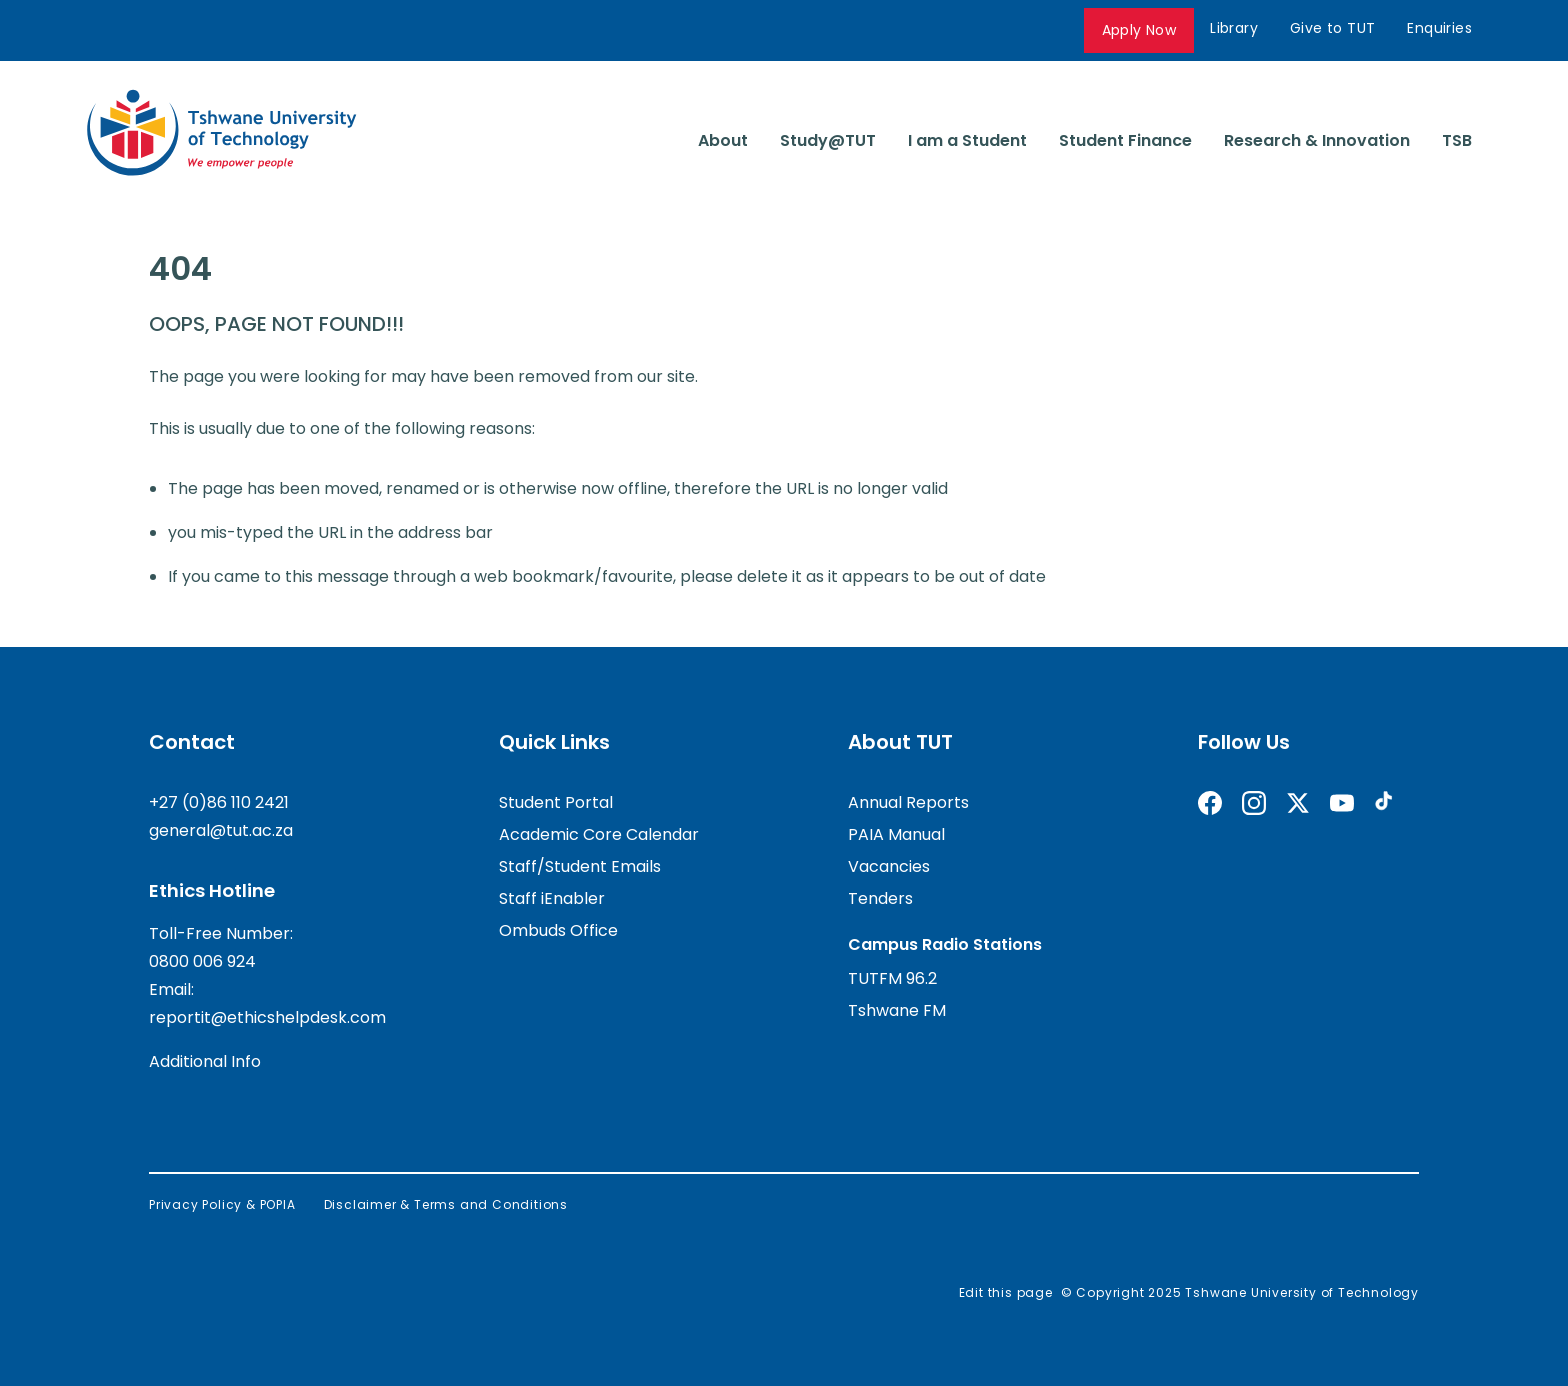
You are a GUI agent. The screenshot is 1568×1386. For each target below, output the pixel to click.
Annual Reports (908, 802)
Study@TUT (828, 140)
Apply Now (1139, 30)
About (723, 140)
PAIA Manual (896, 834)
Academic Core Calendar (599, 834)
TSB (1457, 140)
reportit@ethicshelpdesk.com (267, 1017)
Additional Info (205, 1061)
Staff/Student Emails (580, 866)
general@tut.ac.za (221, 830)
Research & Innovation (1317, 140)
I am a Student (967, 140)
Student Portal (556, 802)
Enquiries (1439, 28)
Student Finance (1125, 140)
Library (1234, 28)
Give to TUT (1332, 28)
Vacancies (889, 866)
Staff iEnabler (552, 898)
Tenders (880, 898)
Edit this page (1006, 1292)
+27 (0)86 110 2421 (219, 802)
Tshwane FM (897, 1010)
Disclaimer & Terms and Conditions (446, 1204)
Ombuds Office (558, 930)
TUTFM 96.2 (892, 978)
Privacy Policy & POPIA (222, 1204)
